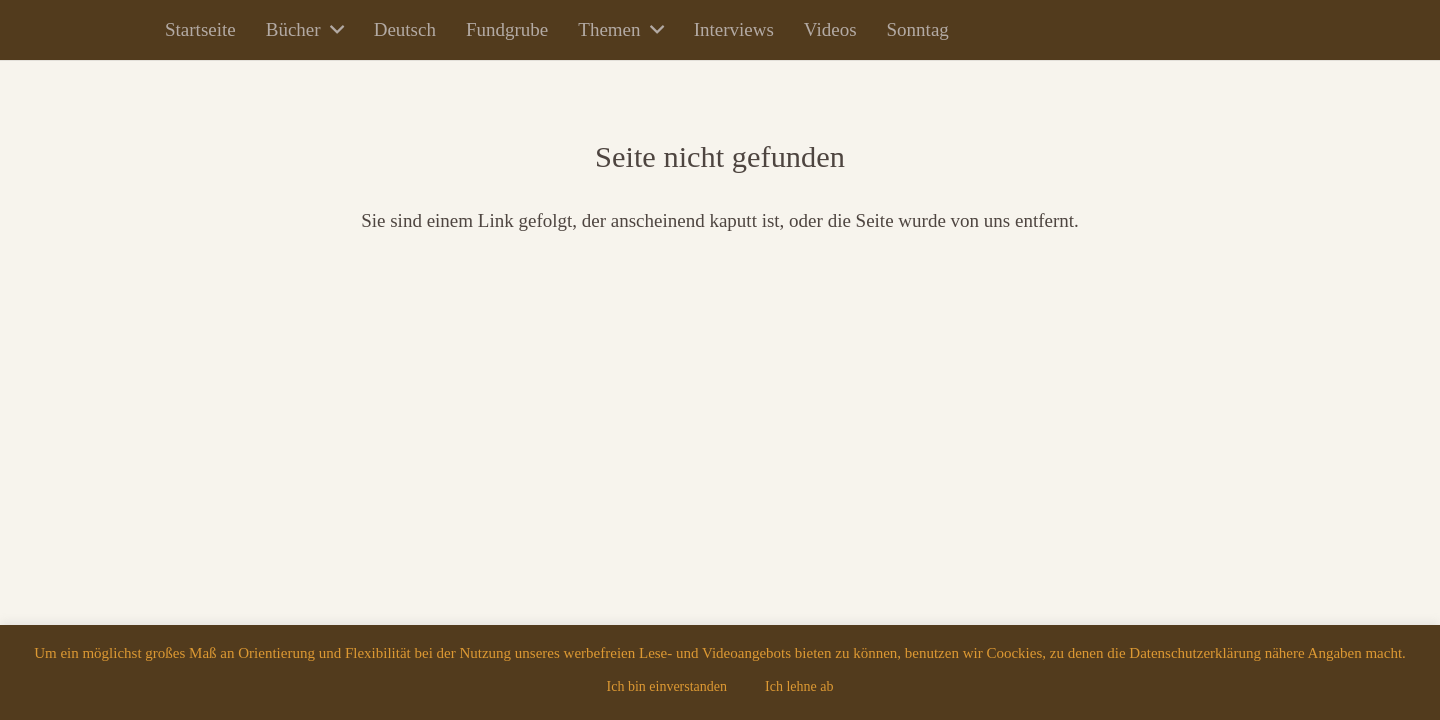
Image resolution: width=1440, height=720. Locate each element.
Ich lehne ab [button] (799, 686)
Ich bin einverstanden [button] (667, 686)
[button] (332, 30)
